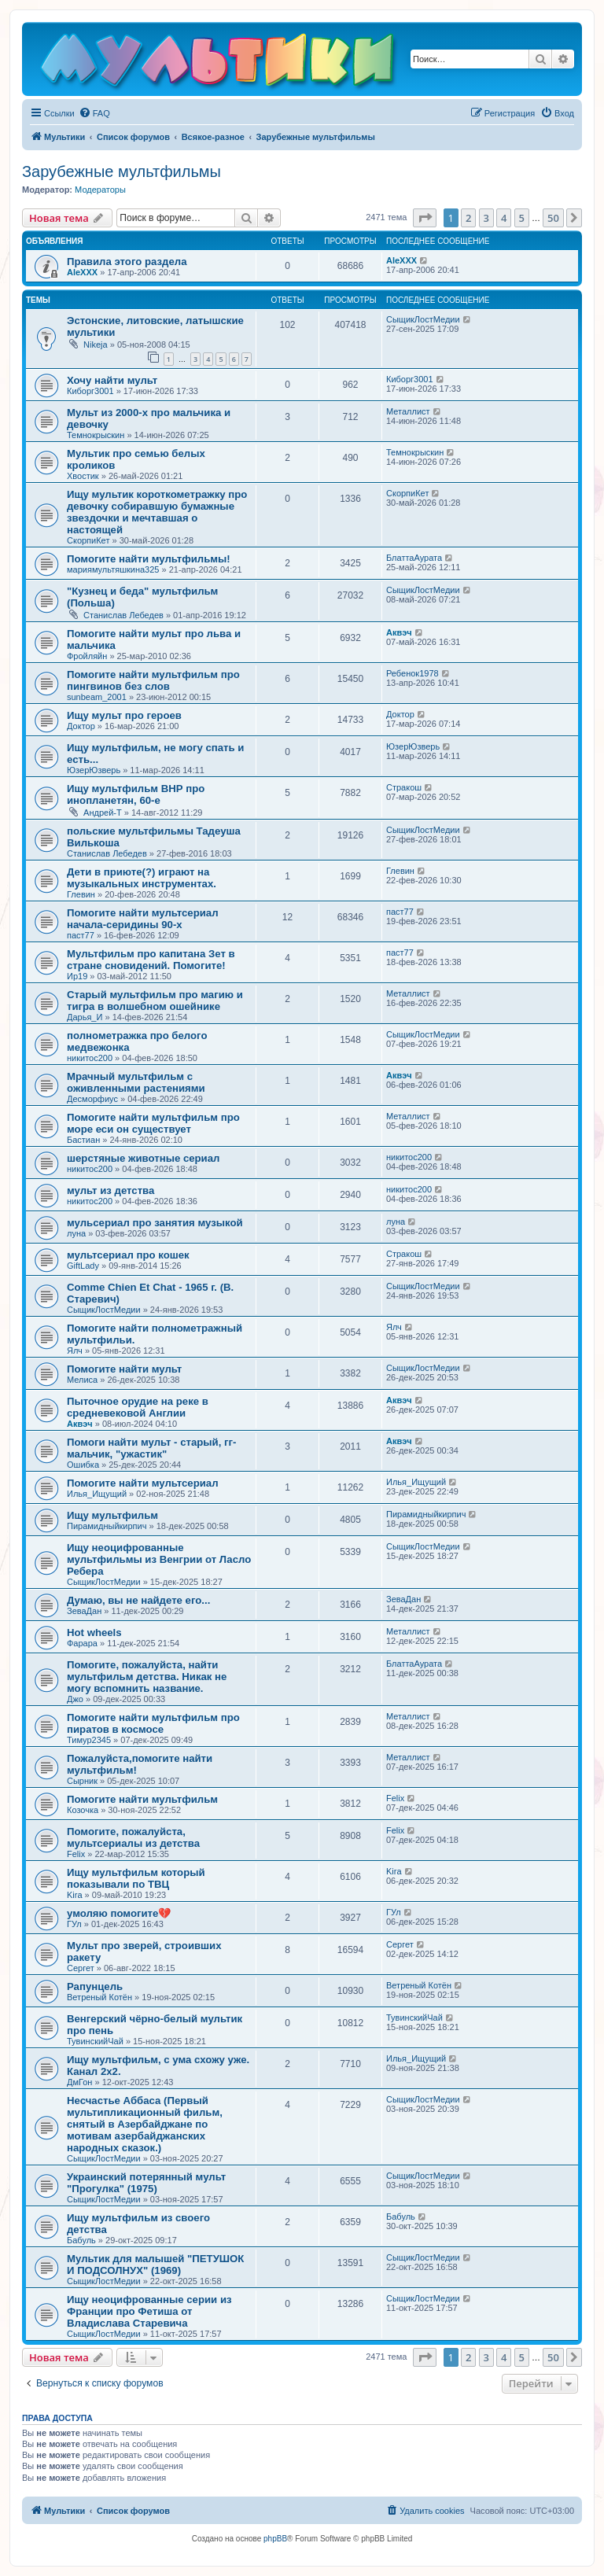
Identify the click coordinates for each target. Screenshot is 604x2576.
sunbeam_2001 (97, 697)
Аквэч (399, 632)
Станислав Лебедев (123, 615)
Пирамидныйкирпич (106, 1526)
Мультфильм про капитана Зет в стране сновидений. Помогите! (151, 959)
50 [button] (553, 218)
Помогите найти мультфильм (142, 1799)
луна (76, 1233)
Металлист (408, 411)
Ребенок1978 (412, 673)
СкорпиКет (88, 540)
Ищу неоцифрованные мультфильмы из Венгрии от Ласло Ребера (159, 1559)
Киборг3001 (90, 391)
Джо (75, 1699)
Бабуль (81, 2240)
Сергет (80, 1968)
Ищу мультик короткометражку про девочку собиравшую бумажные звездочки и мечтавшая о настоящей (157, 512)
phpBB (275, 2538)
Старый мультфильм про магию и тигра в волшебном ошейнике (155, 1000)
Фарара (82, 1643)
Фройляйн (87, 656)
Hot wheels (94, 1632)
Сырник (82, 1781)
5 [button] (522, 218)
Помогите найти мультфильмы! (148, 559)
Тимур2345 (89, 1740)
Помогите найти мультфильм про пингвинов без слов (153, 680)
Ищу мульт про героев (124, 715)
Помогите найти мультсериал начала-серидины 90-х (143, 919)
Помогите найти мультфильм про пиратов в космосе (153, 1723)
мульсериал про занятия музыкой (155, 1223)
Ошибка (83, 1464)
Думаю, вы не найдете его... (138, 1600)
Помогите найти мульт (124, 1369)
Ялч (75, 1350)
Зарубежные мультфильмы (121, 171)
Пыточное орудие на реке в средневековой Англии (137, 1407)
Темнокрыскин (95, 435)
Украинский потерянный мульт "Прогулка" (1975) (146, 2183)
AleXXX (82, 272)
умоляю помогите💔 (119, 1913)
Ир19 (77, 976)
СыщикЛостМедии (423, 319)
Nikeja (95, 344)
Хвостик (83, 476)
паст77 (80, 935)
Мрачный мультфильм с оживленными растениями (136, 1082)
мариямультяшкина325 (113, 569)
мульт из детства (110, 1190)
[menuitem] (94, 113)
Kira (75, 1895)
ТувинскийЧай (95, 2041)
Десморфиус (92, 1099)
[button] (424, 217)
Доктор (81, 726)
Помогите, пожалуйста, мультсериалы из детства (133, 1837)
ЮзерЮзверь (93, 770)
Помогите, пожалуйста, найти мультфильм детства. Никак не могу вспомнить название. (146, 1676)
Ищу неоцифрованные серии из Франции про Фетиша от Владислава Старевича (149, 2311)
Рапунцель (95, 1986)
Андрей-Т (102, 812)
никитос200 (89, 1058)
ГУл (74, 1924)
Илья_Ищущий (97, 1493)
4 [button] (503, 218)
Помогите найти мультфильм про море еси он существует (153, 1123)
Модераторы (100, 189)
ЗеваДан (84, 1611)
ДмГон (79, 2082)
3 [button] (486, 218)
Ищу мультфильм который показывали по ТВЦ (136, 1878)
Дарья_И (84, 1017)
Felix (395, 1798)
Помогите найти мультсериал (143, 1483)
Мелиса (82, 1379)
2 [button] (468, 218)
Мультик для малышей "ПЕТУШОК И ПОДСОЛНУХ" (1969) (155, 2264)
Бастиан (83, 1139)
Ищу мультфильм (112, 1515)
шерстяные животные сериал (143, 1158)
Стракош (404, 787)
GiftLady (83, 1265)
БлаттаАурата (414, 557)
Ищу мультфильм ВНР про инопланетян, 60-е (135, 794)
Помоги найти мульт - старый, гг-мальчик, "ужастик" (151, 1448)
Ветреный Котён (99, 1997)
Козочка (82, 1810)
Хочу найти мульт (112, 380)
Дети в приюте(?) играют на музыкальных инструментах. (141, 878)
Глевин (81, 894)
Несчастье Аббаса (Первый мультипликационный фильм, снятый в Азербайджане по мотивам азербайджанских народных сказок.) (145, 2124)
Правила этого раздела (126, 261)
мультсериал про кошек (128, 1255)
